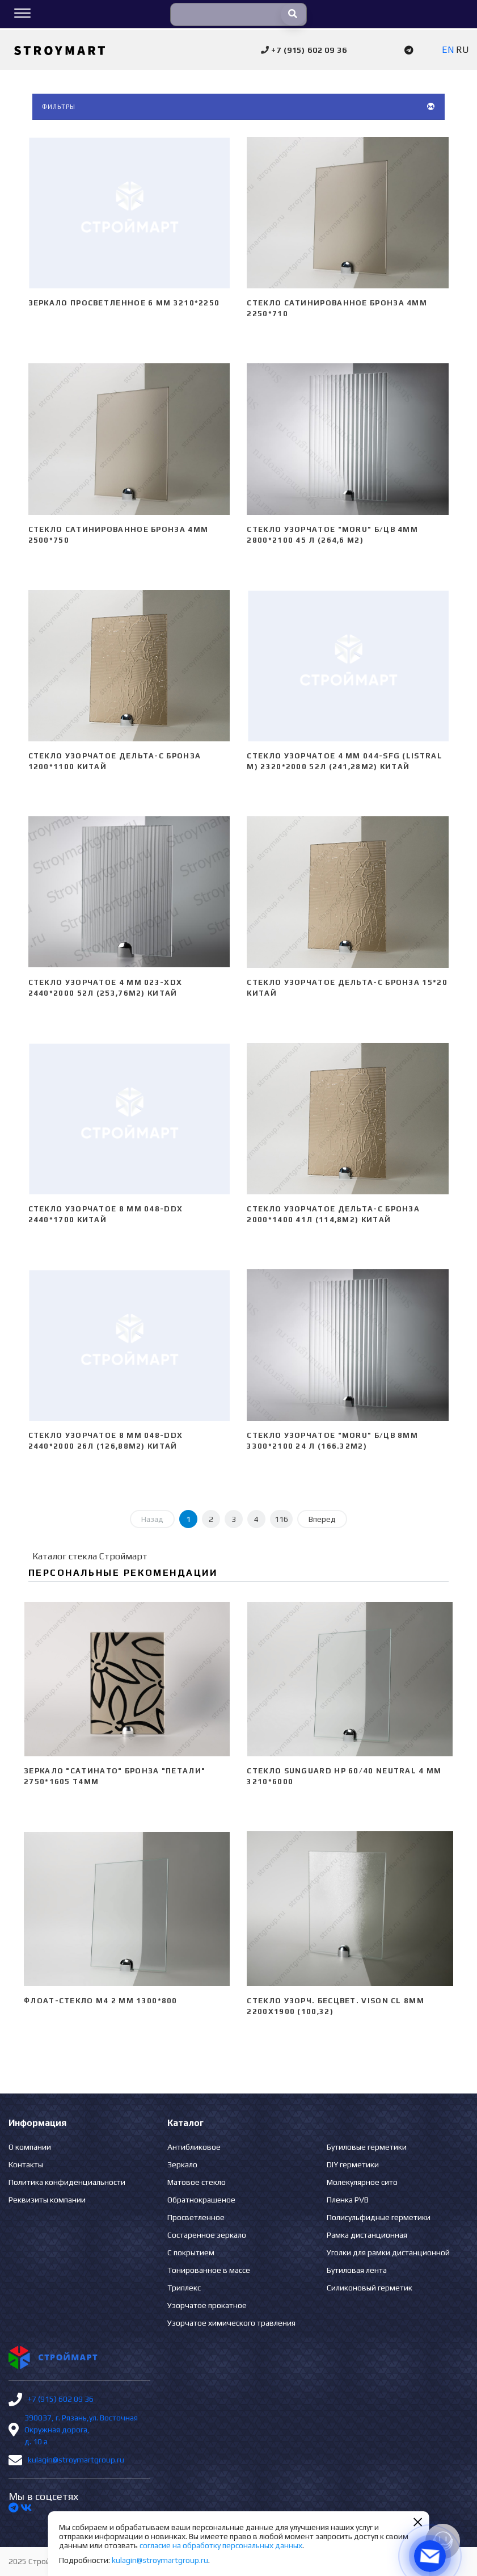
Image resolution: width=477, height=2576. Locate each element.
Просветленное (196, 2217)
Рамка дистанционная (367, 2234)
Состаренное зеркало (206, 2234)
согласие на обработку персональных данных (221, 2545)
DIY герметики (353, 2164)
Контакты (26, 2164)
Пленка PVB (348, 2199)
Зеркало (182, 2164)
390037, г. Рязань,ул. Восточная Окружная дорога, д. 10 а (81, 2429)
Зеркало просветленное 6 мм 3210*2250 (124, 303)
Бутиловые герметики (367, 2146)
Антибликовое (194, 2146)
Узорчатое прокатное (207, 2305)
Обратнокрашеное (201, 2199)
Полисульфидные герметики (378, 2217)
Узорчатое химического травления (231, 2322)
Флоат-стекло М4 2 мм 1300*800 (101, 2000)
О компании (30, 2146)
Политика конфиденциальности (67, 2182)
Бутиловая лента (357, 2270)
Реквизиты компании (47, 2199)
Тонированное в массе (208, 2270)
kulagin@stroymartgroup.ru (76, 2459)
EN (448, 49)
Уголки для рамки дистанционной (388, 2252)
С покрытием (190, 2252)
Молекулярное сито (362, 2182)
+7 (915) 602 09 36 (61, 2398)
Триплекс (184, 2287)
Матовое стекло (196, 2182)
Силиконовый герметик (369, 2287)
